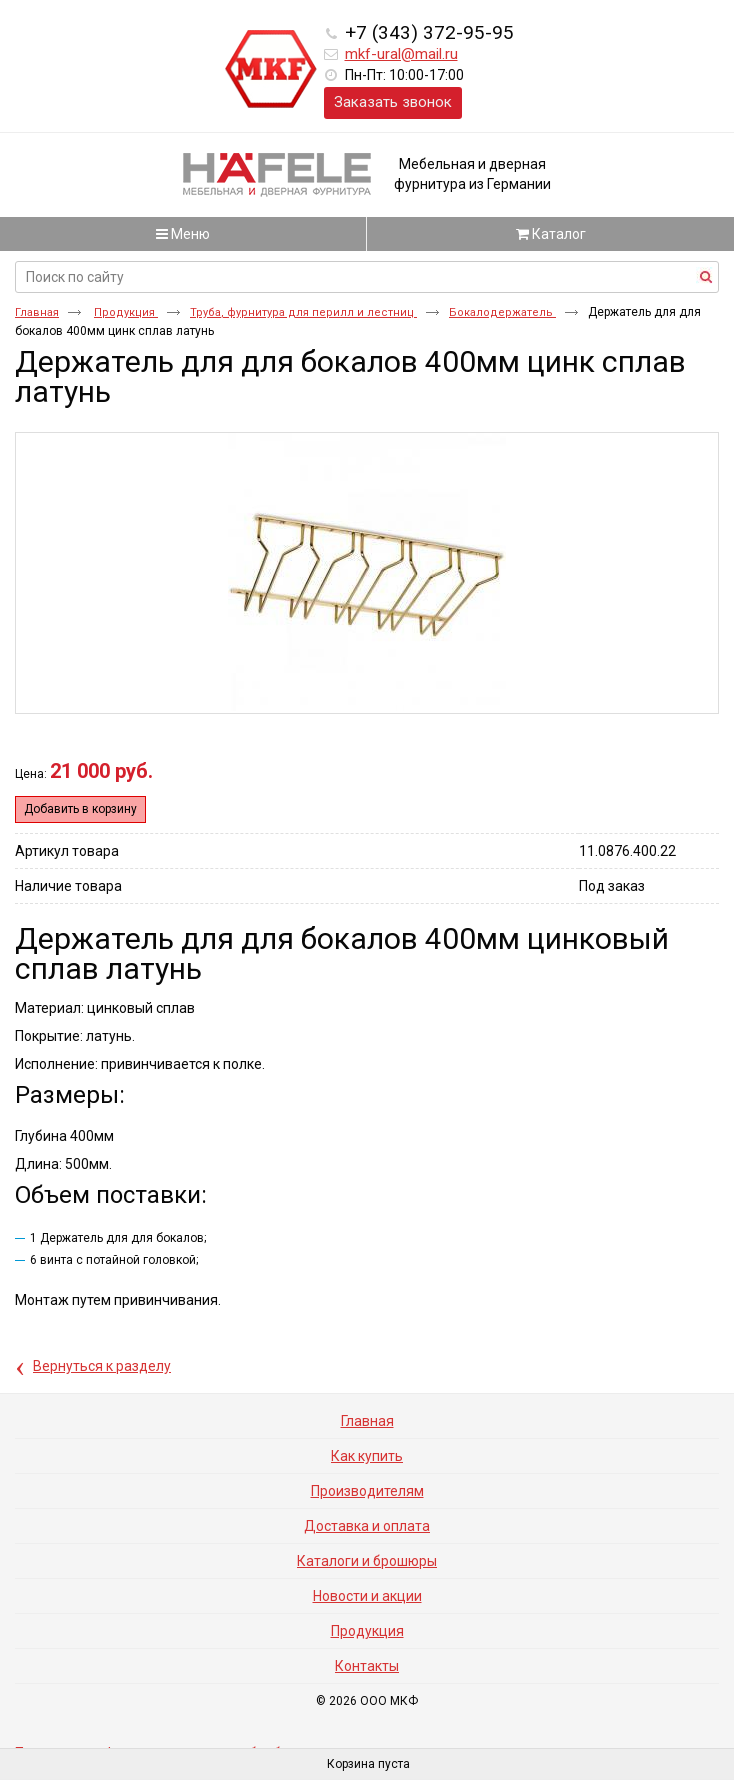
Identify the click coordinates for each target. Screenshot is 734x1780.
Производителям (367, 1491)
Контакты (367, 1666)
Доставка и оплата (367, 1526)
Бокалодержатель (502, 312)
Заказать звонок (393, 102)
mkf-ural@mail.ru (401, 54)
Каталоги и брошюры (367, 1561)
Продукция (126, 312)
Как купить (367, 1456)
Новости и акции (367, 1596)
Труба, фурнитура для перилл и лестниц (303, 312)
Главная (37, 312)
